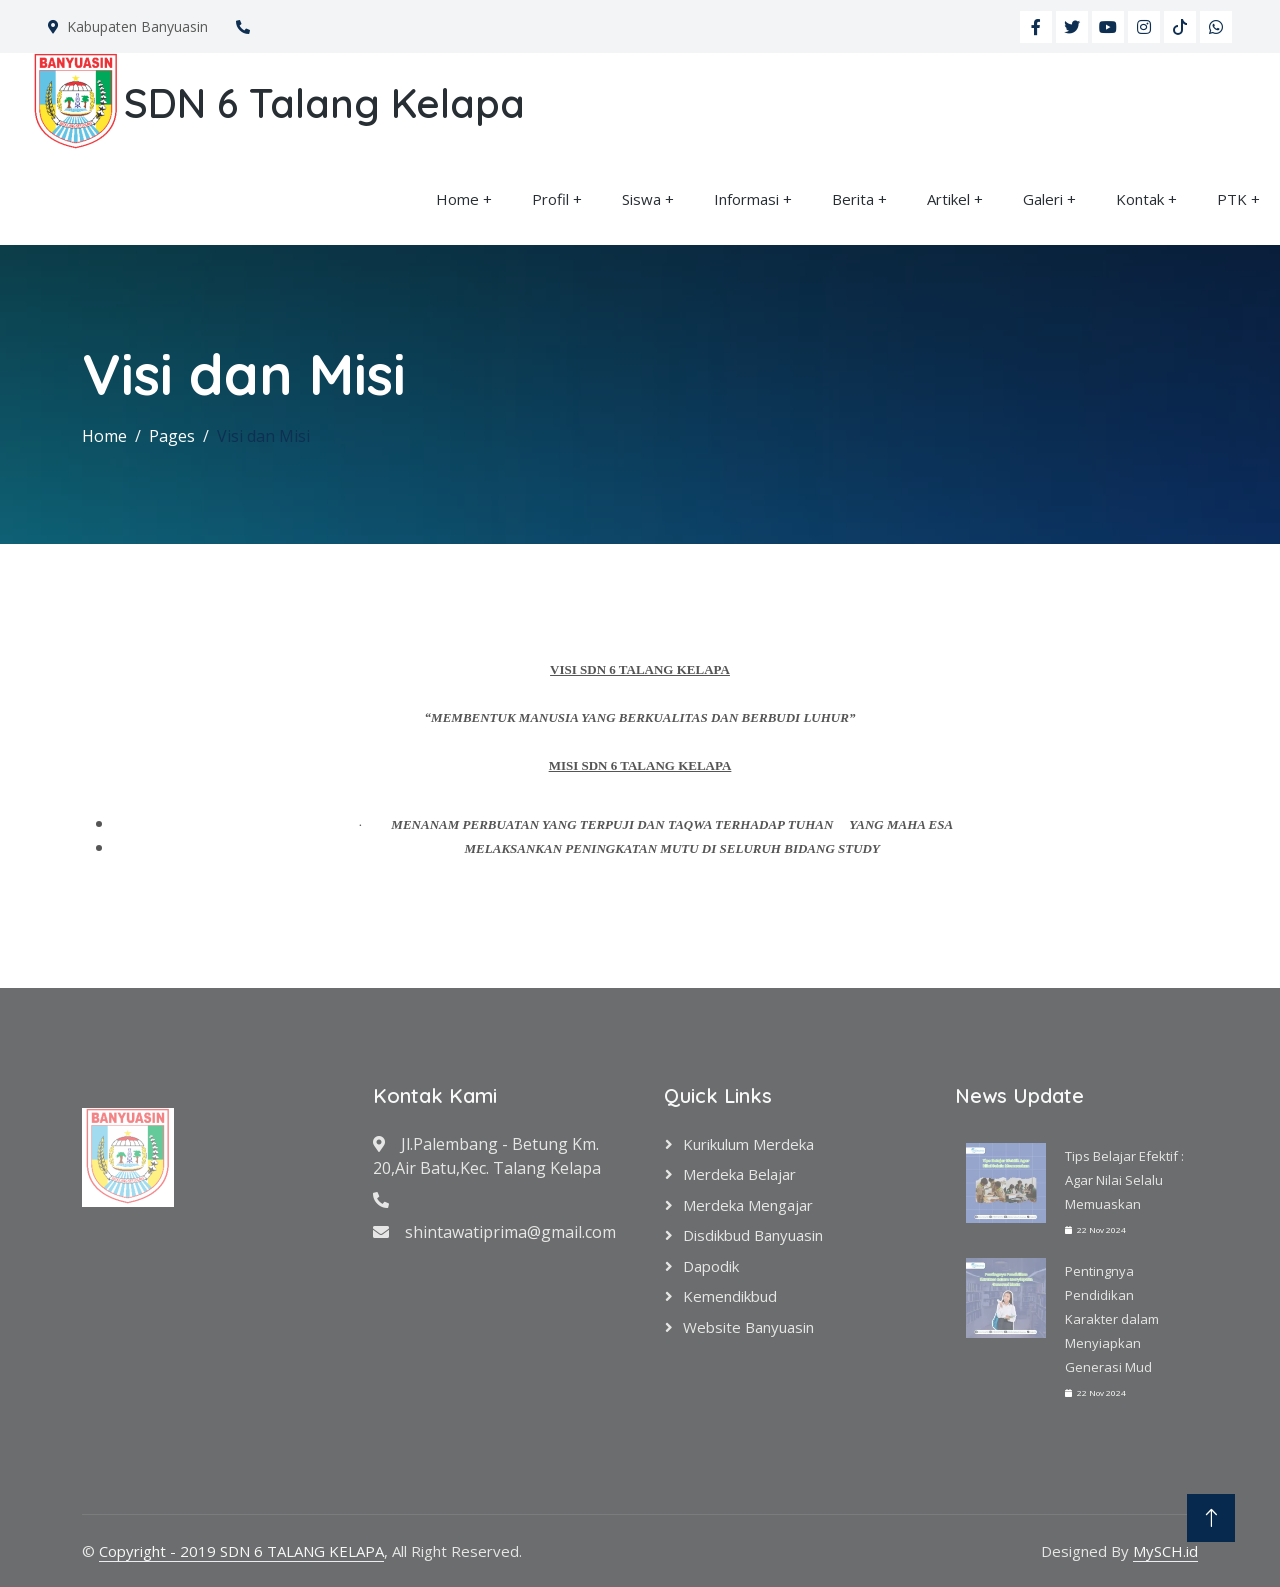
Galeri (1043, 199)
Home (457, 199)
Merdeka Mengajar (748, 1205)
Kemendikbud (730, 1296)
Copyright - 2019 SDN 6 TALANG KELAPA (241, 1551)
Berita (853, 199)
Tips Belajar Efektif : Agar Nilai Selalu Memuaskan (1124, 1180)
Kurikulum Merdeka (748, 1144)
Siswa (641, 199)
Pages (172, 436)
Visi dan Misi (263, 436)
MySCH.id (1165, 1551)
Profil (550, 199)
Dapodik (711, 1266)
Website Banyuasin (748, 1327)
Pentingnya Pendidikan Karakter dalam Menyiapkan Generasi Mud (1112, 1319)
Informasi (746, 199)
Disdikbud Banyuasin (753, 1235)
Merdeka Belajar (739, 1174)
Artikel (948, 199)
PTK (1232, 199)
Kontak (1140, 199)
